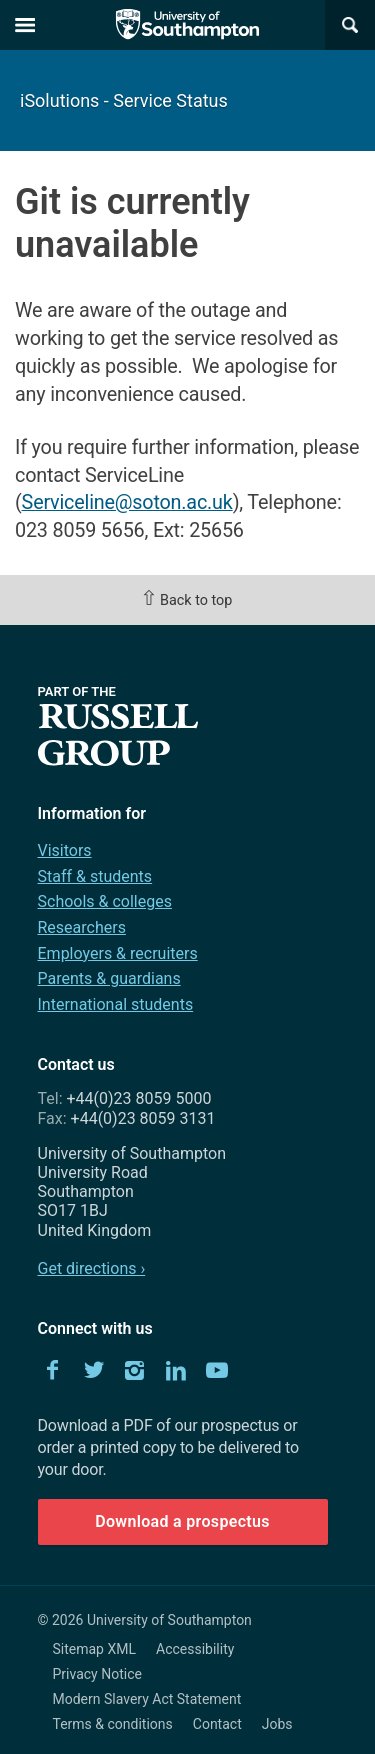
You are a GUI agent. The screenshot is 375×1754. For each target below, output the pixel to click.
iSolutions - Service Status (124, 100)
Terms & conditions (113, 1724)
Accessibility (195, 1649)
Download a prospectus (182, 1521)
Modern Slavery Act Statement (147, 1699)
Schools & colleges (105, 901)
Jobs (277, 1724)
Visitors (65, 850)
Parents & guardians (109, 978)
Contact (217, 1724)
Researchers (82, 927)
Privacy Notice (97, 1674)
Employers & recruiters (118, 953)
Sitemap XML (95, 1649)
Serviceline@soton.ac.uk (127, 502)
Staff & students (95, 876)
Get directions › (92, 1268)
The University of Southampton (188, 25)
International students (116, 1004)
